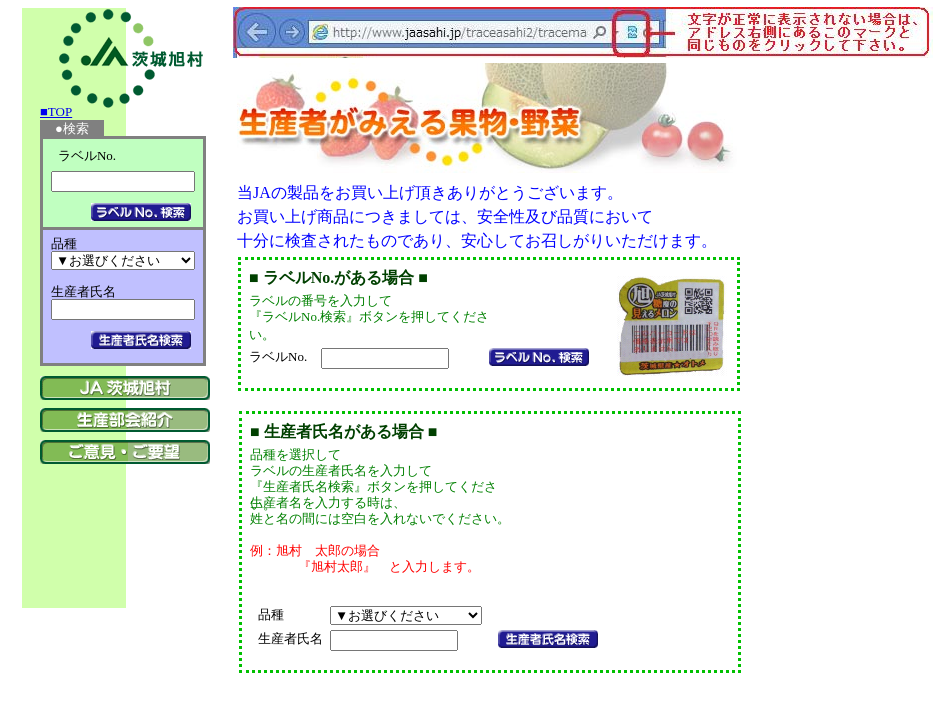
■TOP (56, 111)
